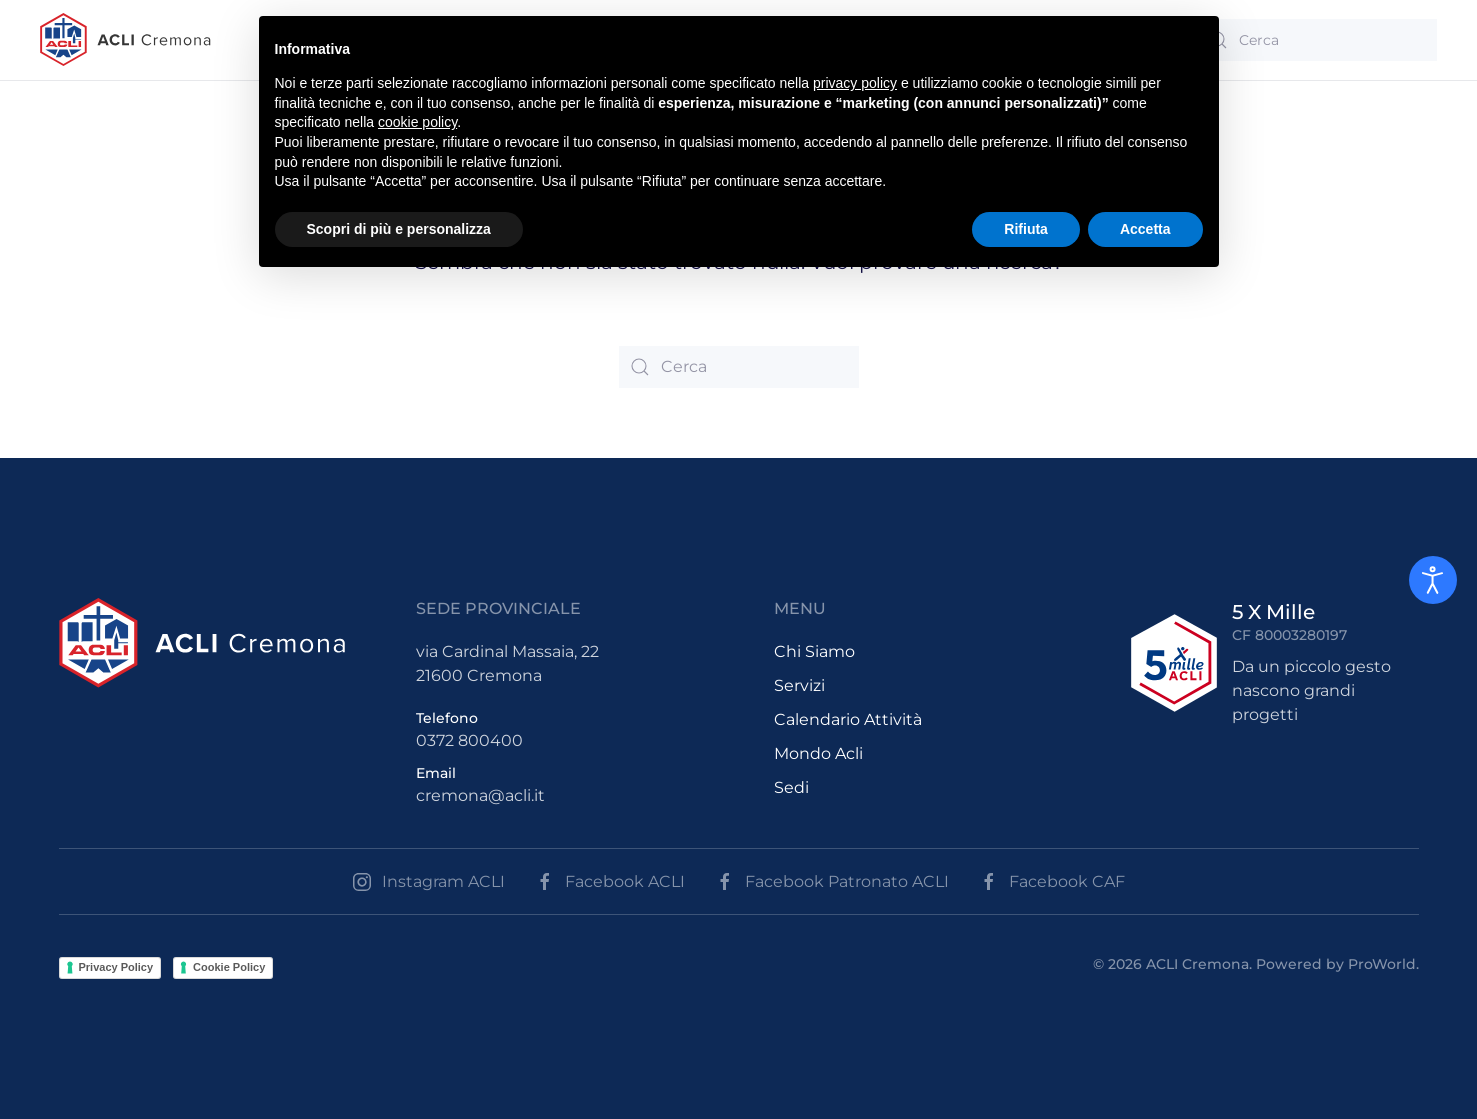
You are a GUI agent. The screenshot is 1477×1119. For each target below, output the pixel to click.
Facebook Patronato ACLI (832, 882)
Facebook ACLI (610, 882)
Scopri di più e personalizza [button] (399, 229)
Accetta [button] (1145, 229)
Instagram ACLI (428, 882)
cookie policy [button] (417, 122)
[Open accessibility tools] (1433, 580)
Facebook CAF (1052, 882)
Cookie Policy (229, 967)
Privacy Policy (116, 967)
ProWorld (1382, 964)
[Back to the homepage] (125, 40)
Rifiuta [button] (1026, 229)
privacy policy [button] (855, 83)
